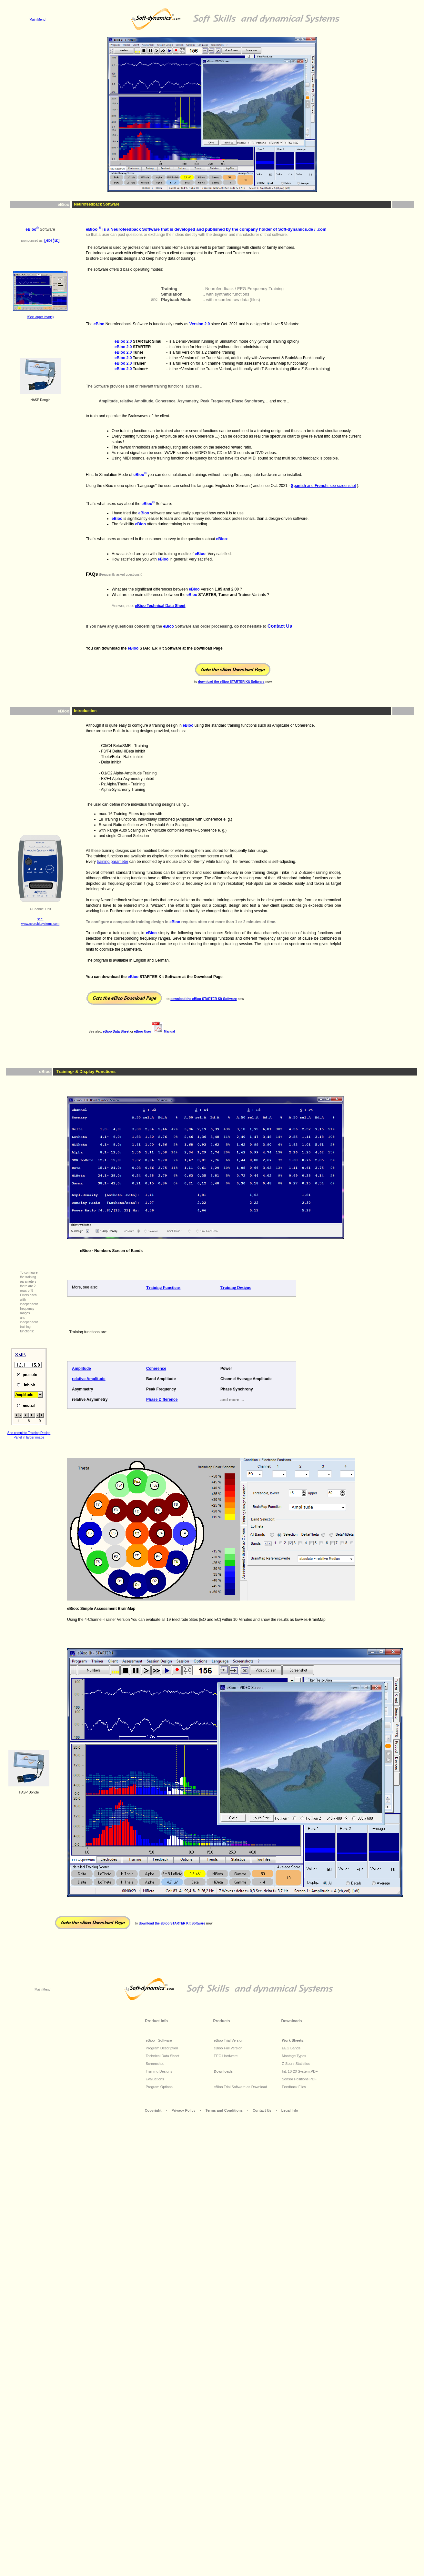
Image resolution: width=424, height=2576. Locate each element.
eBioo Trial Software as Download (240, 2087)
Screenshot (155, 2064)
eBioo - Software (159, 2040)
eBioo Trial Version (229, 2040)
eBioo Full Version (228, 2048)
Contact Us (262, 2110)
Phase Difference (161, 1399)
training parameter (112, 861)
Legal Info (289, 2110)
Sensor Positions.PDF (299, 2079)
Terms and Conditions (225, 2110)
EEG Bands (291, 2048)
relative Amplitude (89, 1379)
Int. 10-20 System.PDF (300, 2071)
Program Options (159, 2087)
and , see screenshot (323, 485)
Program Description (162, 2048)
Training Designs (159, 2071)
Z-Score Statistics (296, 2064)
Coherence (156, 1368)
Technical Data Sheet (162, 2056)
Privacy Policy (184, 2110)
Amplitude (81, 1368)
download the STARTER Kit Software (231, 681)
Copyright (154, 2110)
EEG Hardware (226, 2056)
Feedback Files (294, 2087)
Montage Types (294, 2056)
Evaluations (155, 2079)
